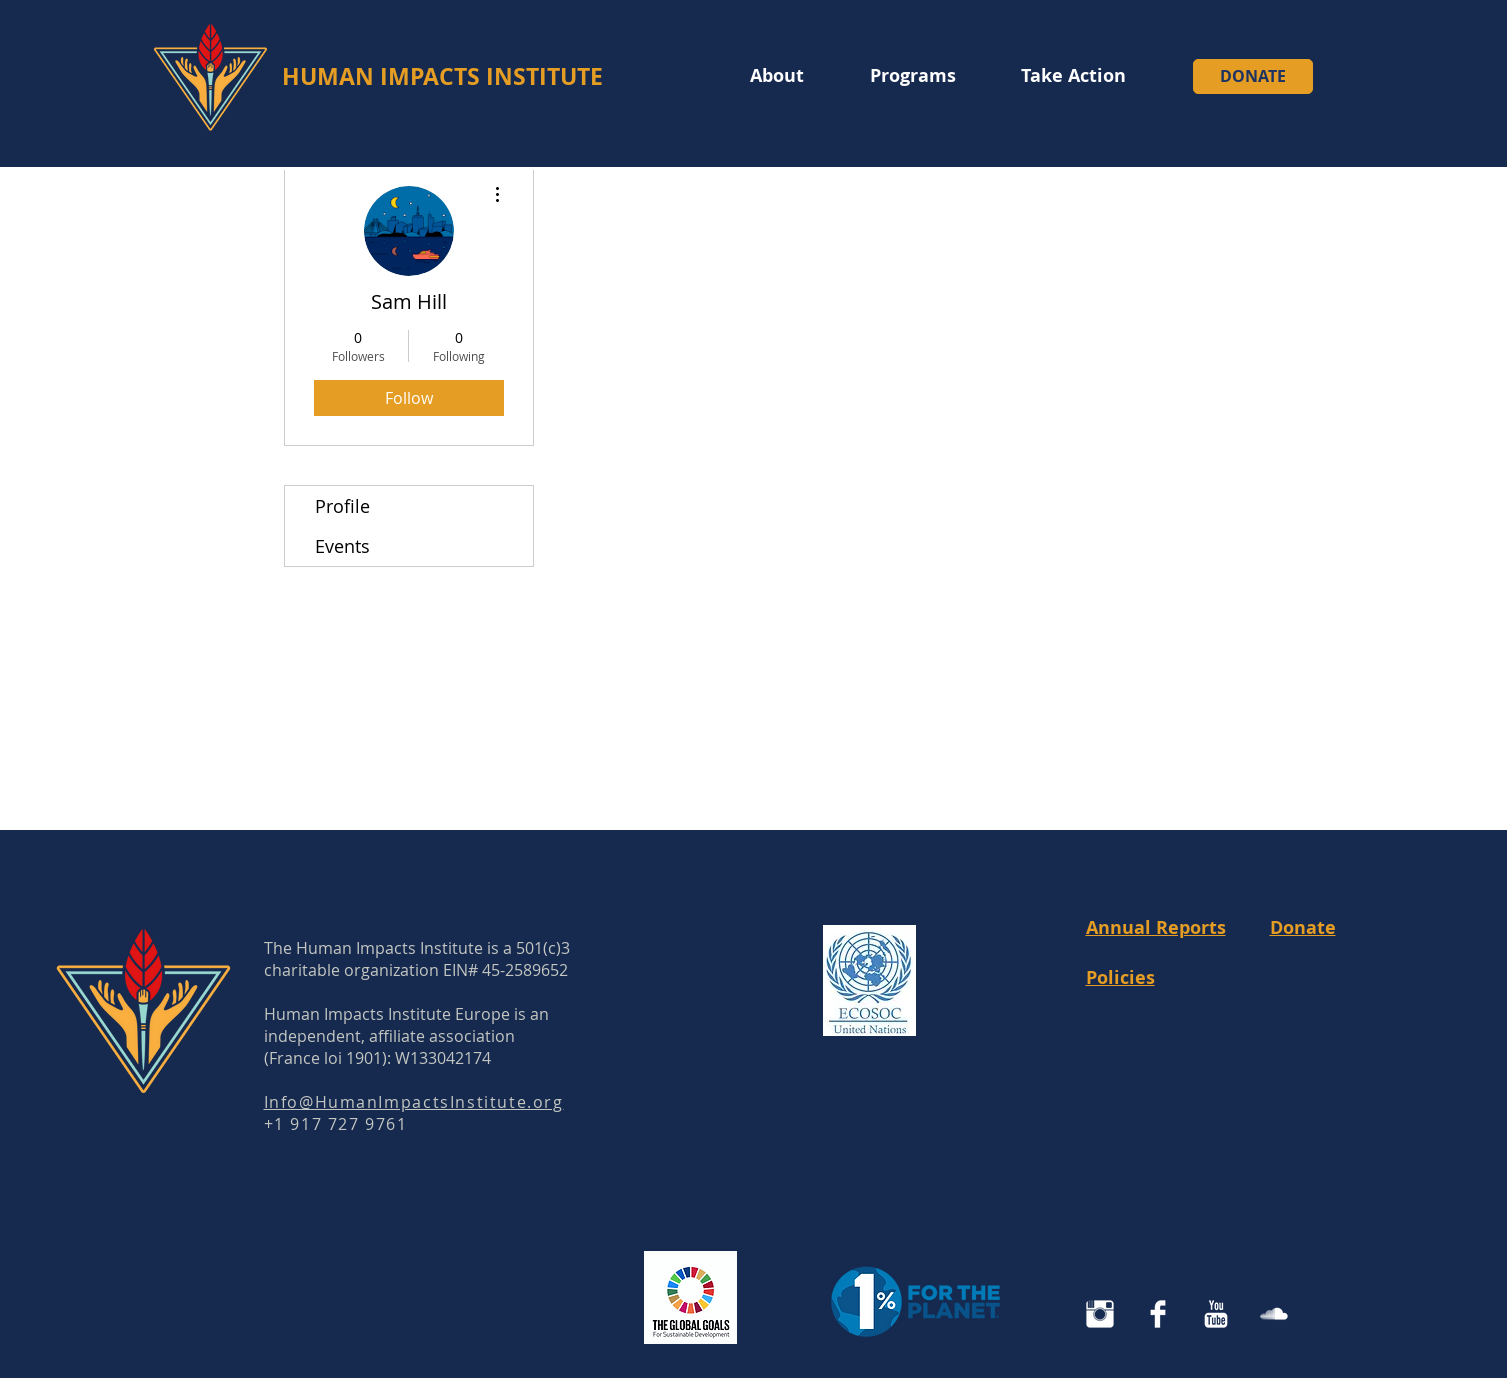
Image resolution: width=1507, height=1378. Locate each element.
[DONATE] (1253, 76)
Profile (342, 506)
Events (342, 546)
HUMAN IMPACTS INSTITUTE (442, 76)
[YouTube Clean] (1216, 1314)
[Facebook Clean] (1158, 1314)
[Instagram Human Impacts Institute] (1100, 1314)
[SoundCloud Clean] (1274, 1314)
